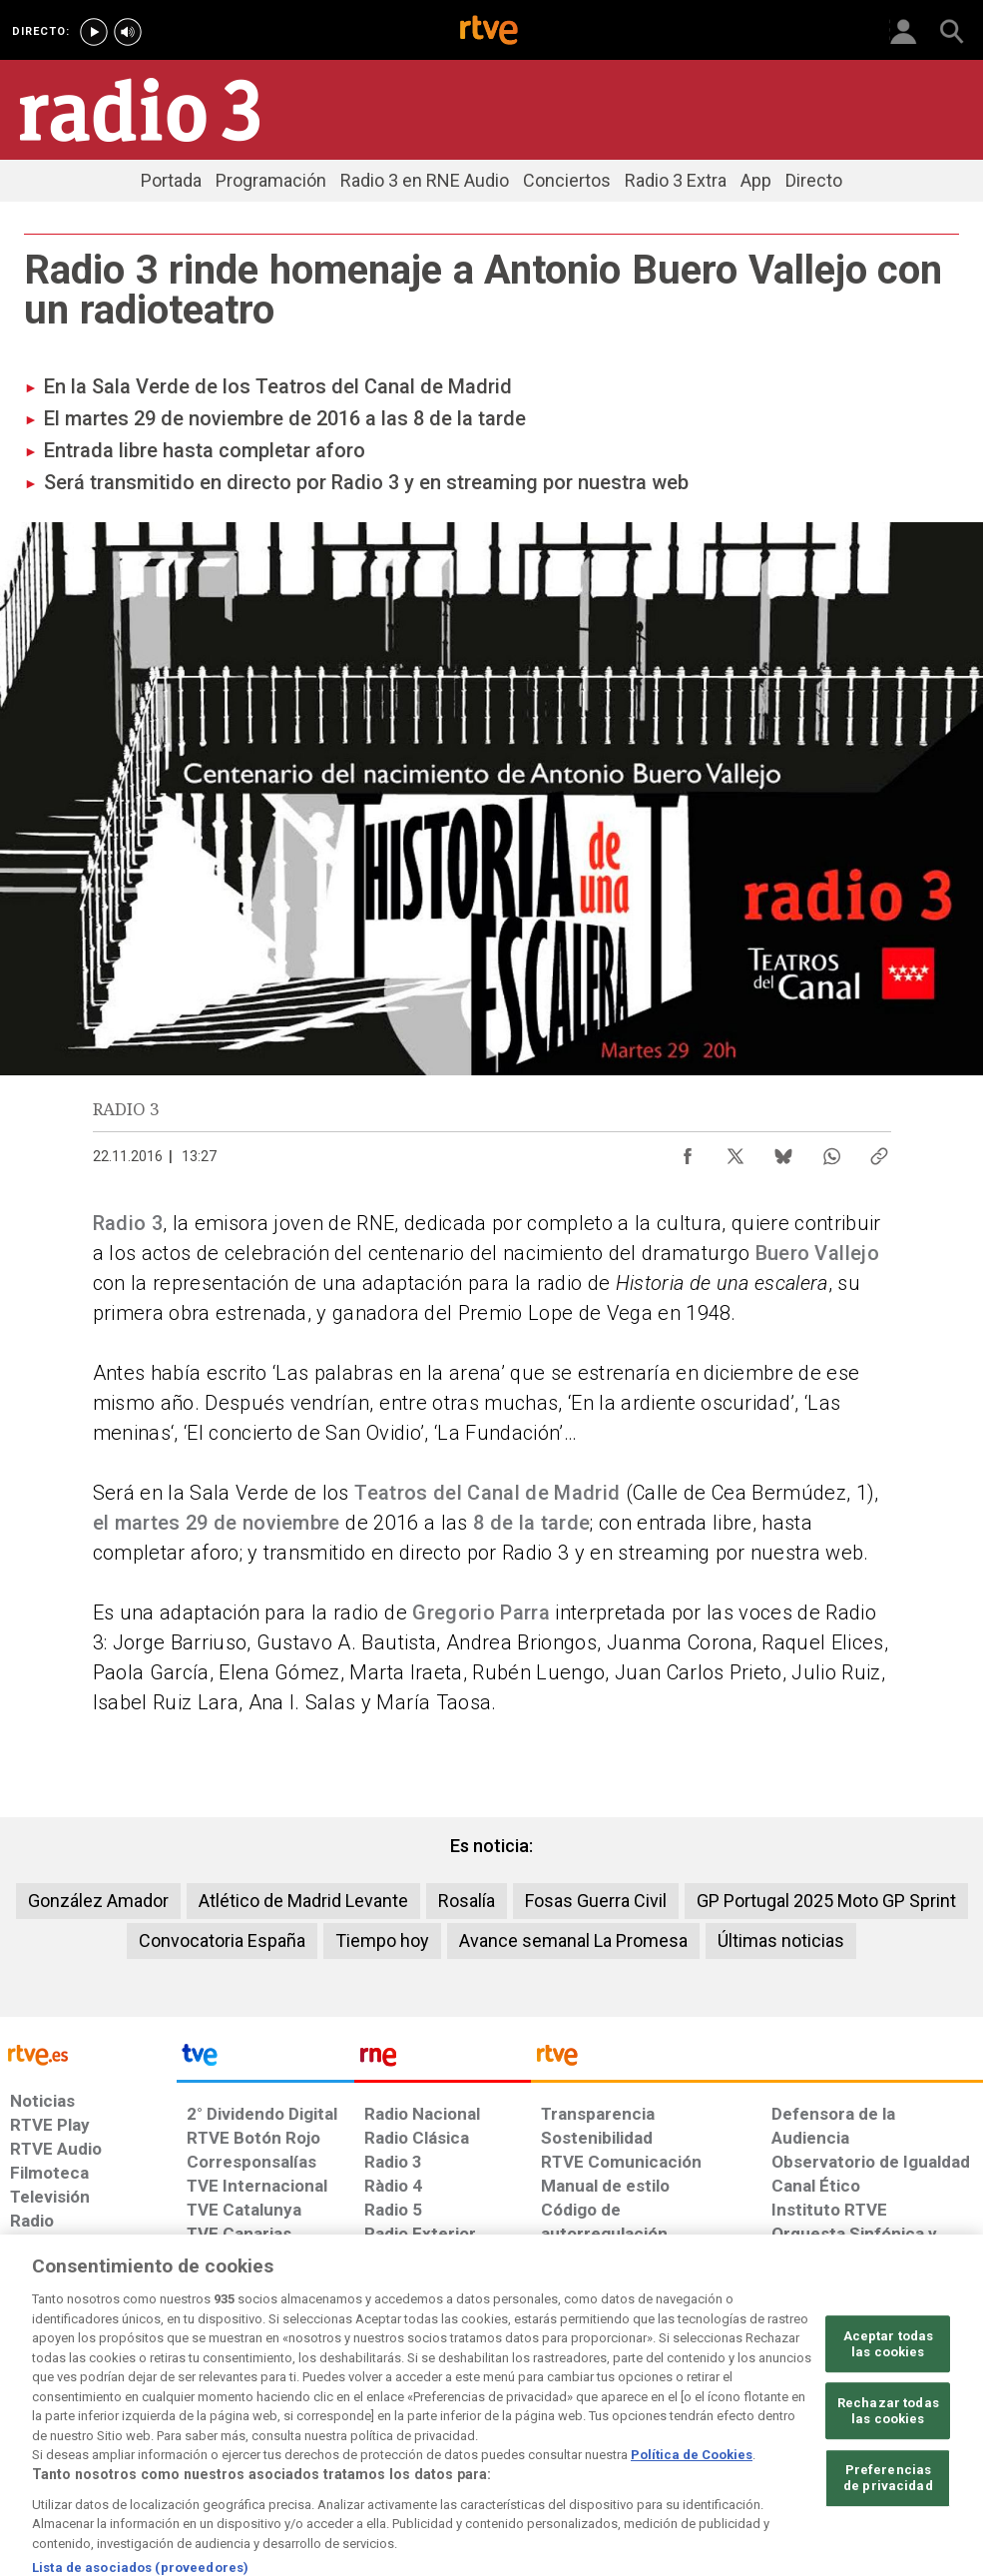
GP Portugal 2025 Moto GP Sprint (826, 1900)
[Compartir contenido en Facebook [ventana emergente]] (688, 1151)
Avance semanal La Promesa (573, 1940)
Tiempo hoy (382, 1940)
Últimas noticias (781, 1940)
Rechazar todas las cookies (888, 2462)
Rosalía (466, 1900)
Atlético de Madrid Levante (303, 1900)
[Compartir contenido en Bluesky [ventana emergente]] (783, 1151)
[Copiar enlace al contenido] (879, 1151)
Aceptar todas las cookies (888, 2395)
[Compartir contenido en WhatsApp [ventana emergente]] (831, 1151)
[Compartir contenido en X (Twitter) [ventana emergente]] (735, 1151)
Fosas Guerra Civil (596, 1900)
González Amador (98, 1900)
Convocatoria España (222, 1940)
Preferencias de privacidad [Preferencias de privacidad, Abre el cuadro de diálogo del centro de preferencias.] (888, 2529)
